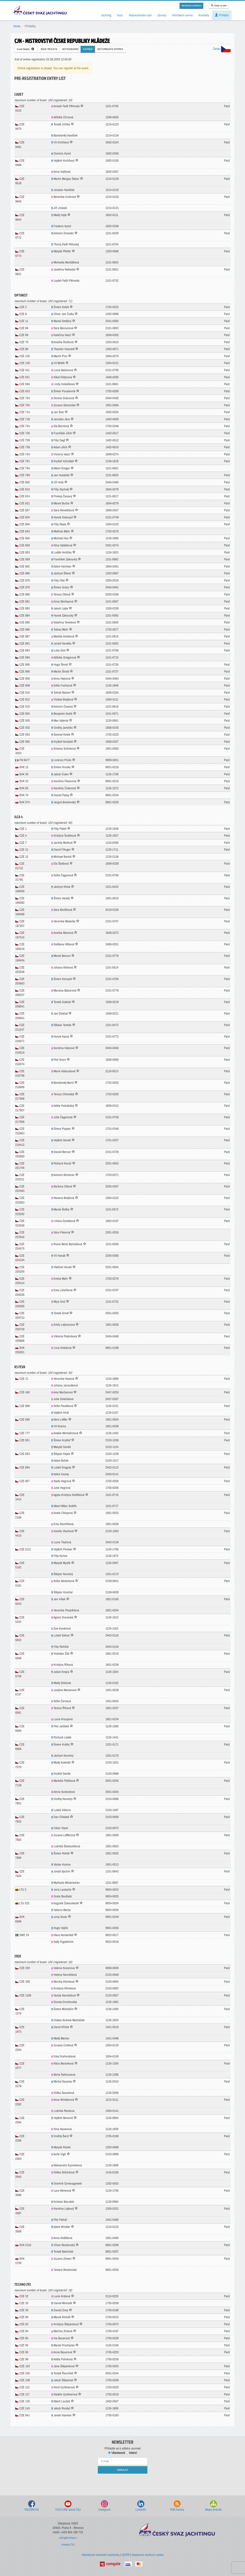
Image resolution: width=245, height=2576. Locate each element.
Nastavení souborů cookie (148, 2555)
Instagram (104, 2506)
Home (16, 26)
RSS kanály (177, 2506)
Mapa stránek (213, 2506)
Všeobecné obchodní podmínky (101, 2555)
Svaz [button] (120, 15)
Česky (222, 49)
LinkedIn (141, 2506)
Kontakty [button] (203, 15)
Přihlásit (222, 15)
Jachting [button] (106, 15)
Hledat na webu (219, 5)
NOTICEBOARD (70, 49)
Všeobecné (116, 2453)
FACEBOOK (31, 2506)
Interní (131, 2453)
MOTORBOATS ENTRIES (110, 49)
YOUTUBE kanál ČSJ (68, 2506)
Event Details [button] (25, 49)
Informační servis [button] (182, 15)
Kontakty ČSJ (68, 2544)
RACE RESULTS (49, 49)
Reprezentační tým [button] (140, 15)
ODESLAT (122, 2470)
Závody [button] (161, 15)
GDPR (126, 2555)
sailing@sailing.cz (68, 2537)
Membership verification (191, 5)
